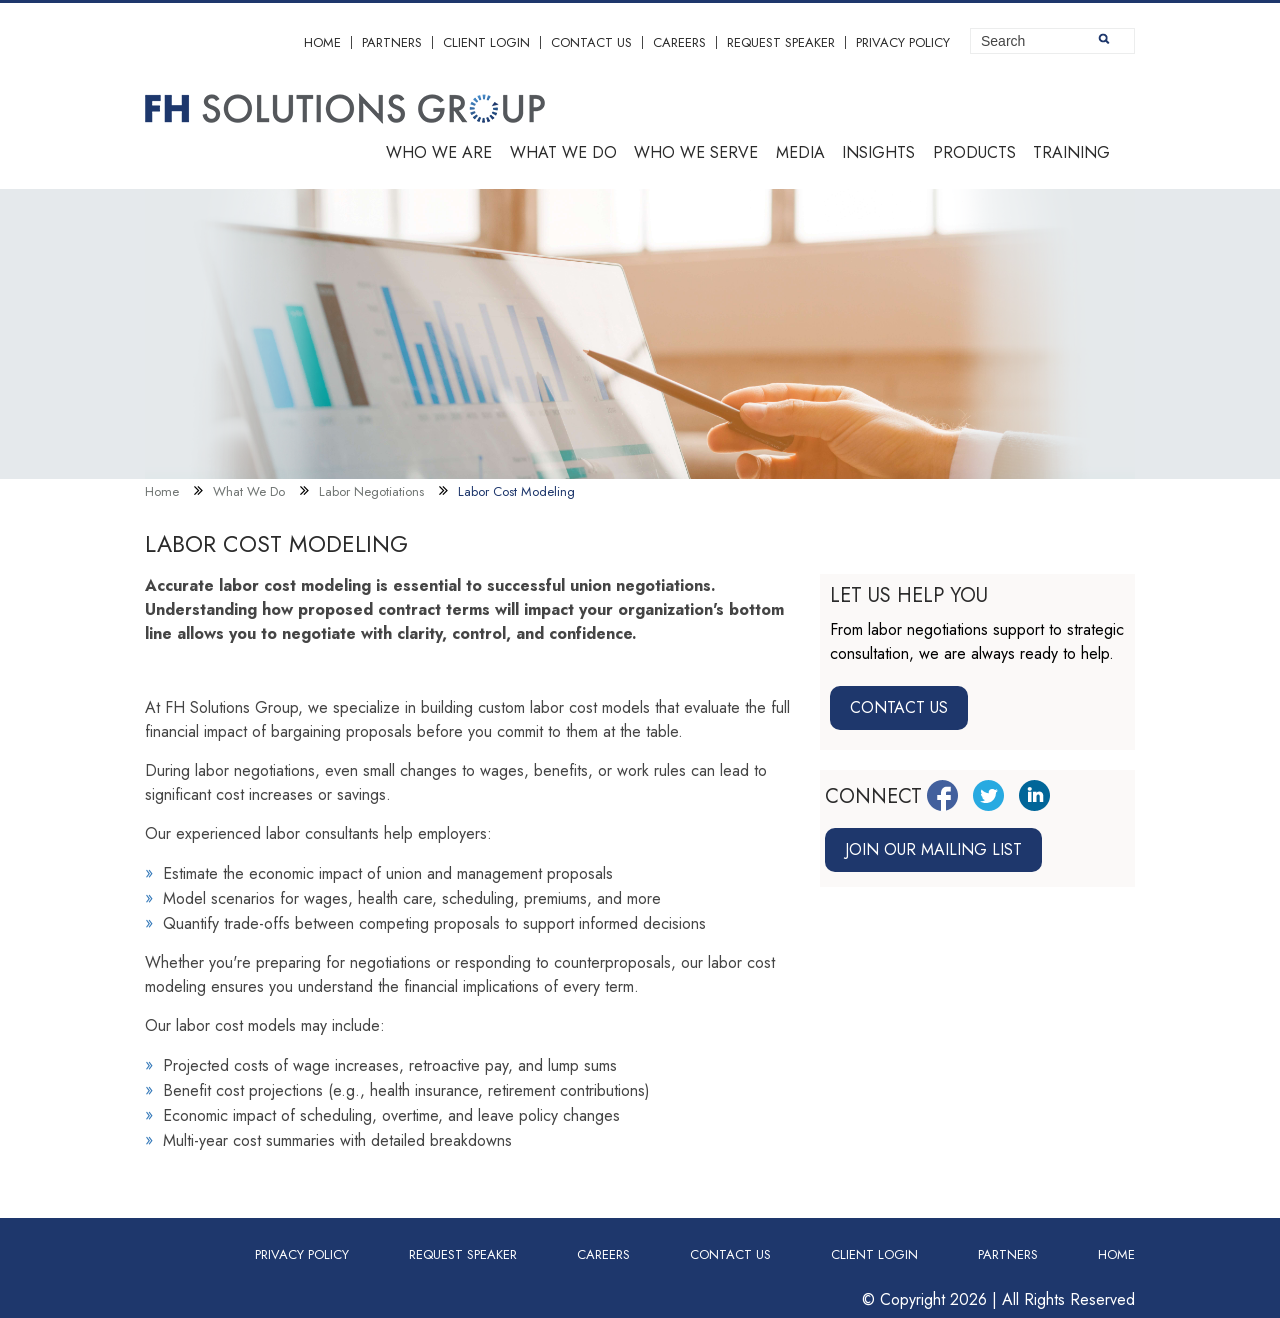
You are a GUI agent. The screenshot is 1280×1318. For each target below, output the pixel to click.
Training (1071, 152)
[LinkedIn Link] (1034, 795)
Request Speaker (781, 42)
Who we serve (696, 152)
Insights (878, 152)
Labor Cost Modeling (516, 491)
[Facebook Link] (942, 795)
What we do (563, 152)
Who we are (439, 152)
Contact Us (591, 42)
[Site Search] (1052, 41)
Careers (679, 42)
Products (974, 152)
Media (800, 152)
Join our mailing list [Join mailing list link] (933, 849)
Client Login (486, 42)
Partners (392, 42)
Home (322, 42)
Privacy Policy (903, 42)
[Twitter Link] (988, 795)
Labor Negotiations (371, 491)
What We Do (249, 491)
